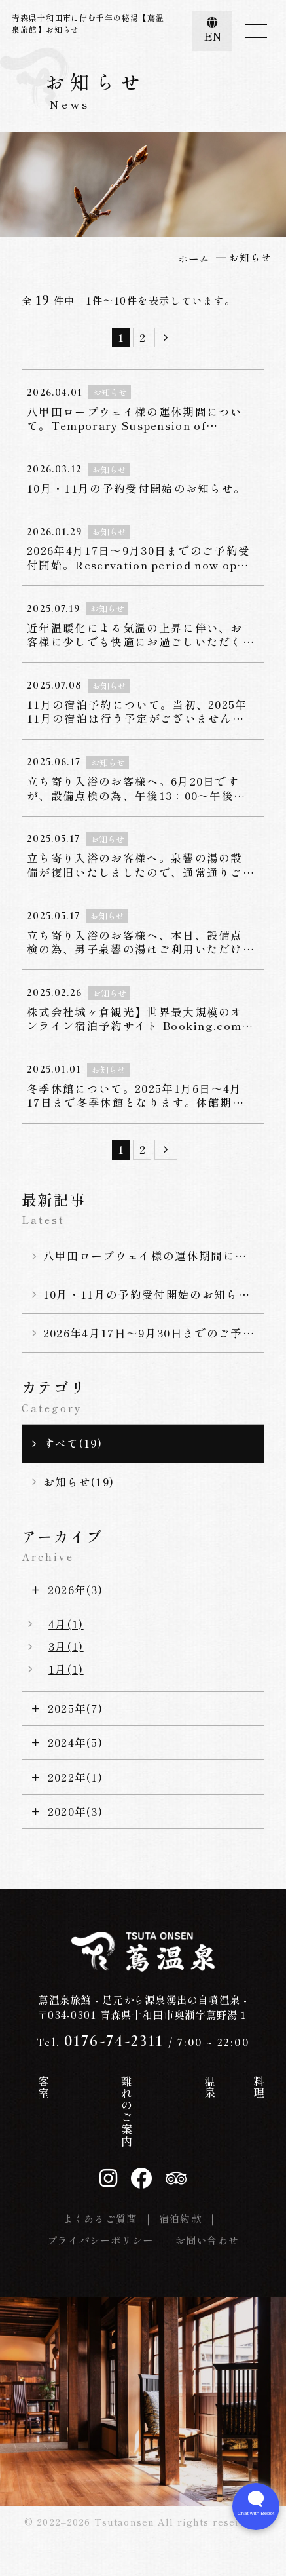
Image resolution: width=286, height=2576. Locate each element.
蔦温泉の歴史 (62, 2111)
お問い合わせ (207, 2240)
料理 (192, 2087)
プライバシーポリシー (100, 2240)
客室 (94, 2087)
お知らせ (225, 2099)
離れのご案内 (127, 2111)
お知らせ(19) (79, 1482)
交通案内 (257, 2099)
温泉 (159, 2087)
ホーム (29, 2093)
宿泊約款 (180, 2218)
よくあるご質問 (100, 2218)
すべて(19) (72, 1443)
